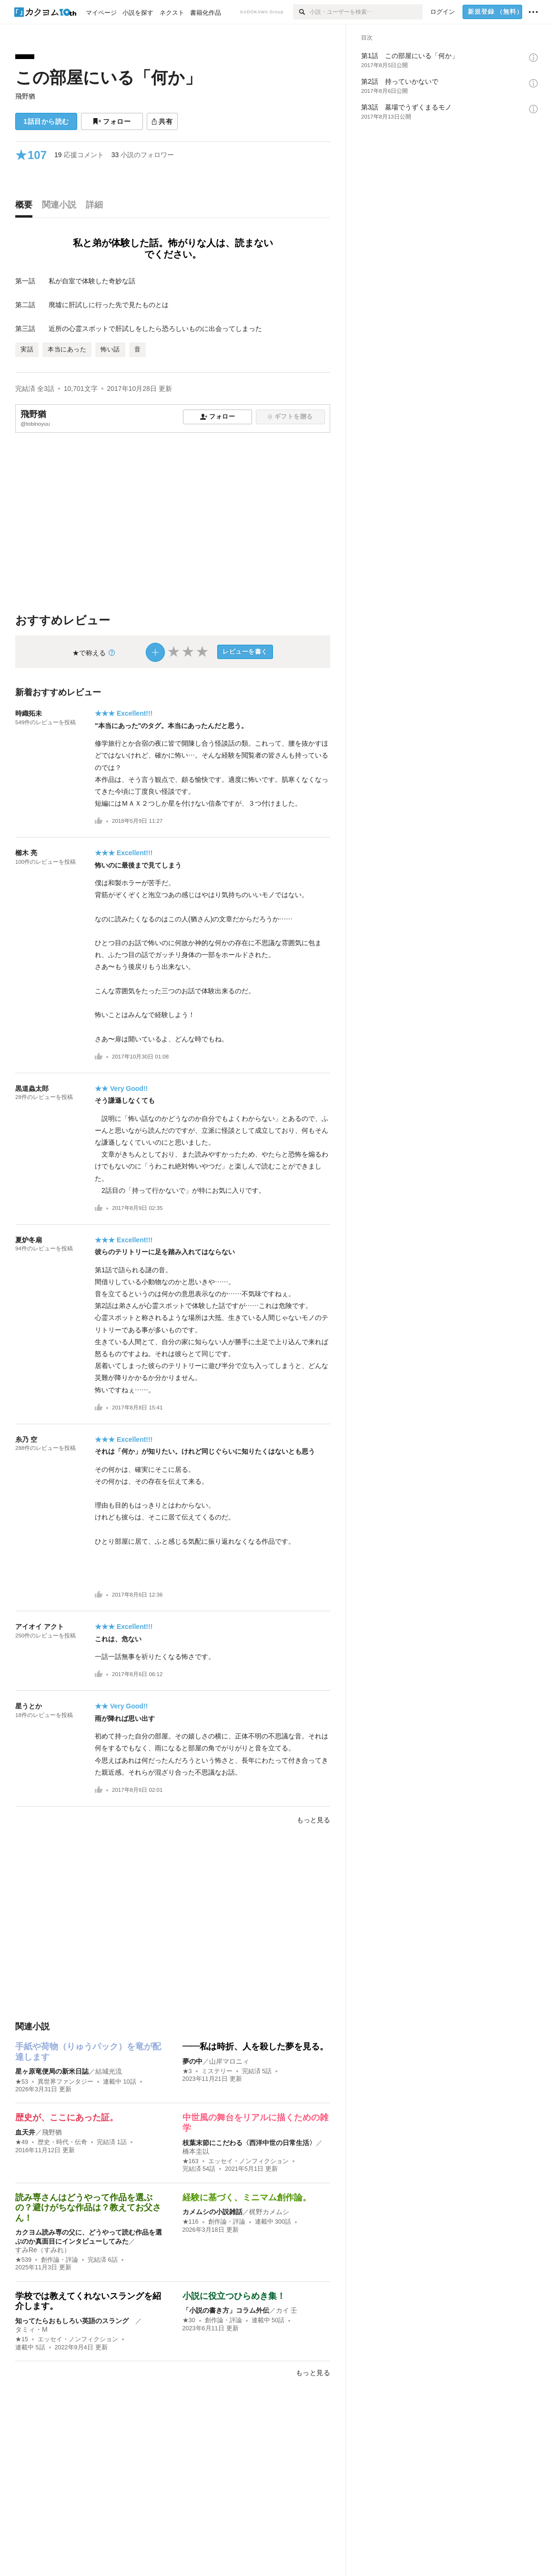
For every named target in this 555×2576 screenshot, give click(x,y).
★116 (190, 2221)
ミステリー (217, 2071)
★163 (190, 2161)
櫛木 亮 (26, 853)
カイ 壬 (287, 2310)
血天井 (25, 2132)
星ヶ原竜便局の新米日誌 (52, 2071)
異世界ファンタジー (65, 2081)
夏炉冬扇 (28, 1240)
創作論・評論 (59, 2259)
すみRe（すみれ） (43, 2250)
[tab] (26, 207)
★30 (188, 2320)
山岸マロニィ (229, 2061)
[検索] (301, 12)
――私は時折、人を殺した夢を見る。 (255, 2046)
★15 (21, 2339)
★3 (187, 2071)
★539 (23, 2259)
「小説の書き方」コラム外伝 (225, 2310)
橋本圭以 (195, 2151)
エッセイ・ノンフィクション (248, 2161)
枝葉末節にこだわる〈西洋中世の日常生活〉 (249, 2143)
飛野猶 (25, 96)
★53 (21, 2081)
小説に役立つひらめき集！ (233, 2296)
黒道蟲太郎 (32, 1088)
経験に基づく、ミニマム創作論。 (246, 2197)
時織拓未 (28, 713)
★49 (21, 2142)
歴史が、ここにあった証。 (66, 2117)
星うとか (28, 1706)
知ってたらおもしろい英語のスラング (75, 2321)
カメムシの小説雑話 (212, 2212)
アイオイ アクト (39, 1626)
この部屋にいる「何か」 (108, 77)
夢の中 (192, 2061)
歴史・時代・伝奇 (62, 2142)
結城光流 (108, 2071)
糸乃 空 (26, 1439)
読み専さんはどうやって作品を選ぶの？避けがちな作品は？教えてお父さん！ (88, 2208)
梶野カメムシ (269, 2212)
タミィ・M (31, 2329)
